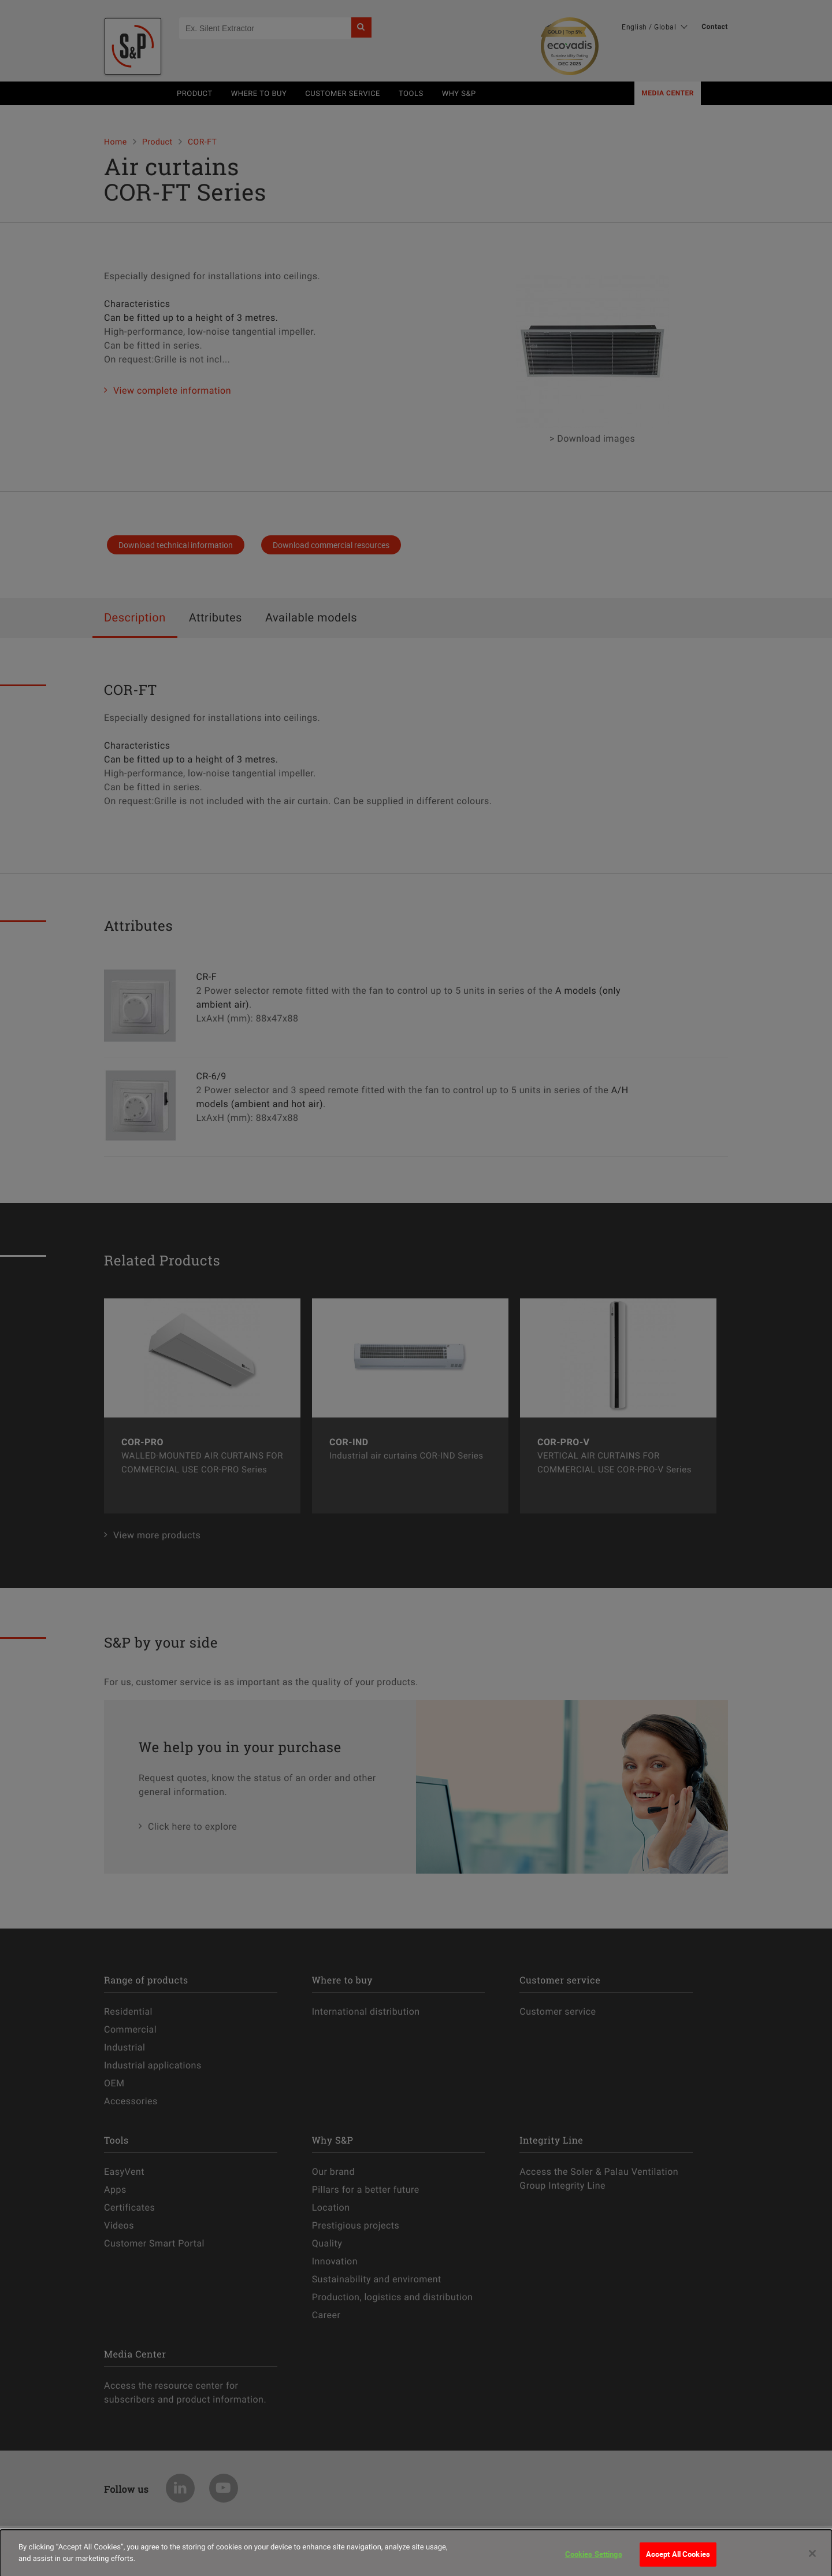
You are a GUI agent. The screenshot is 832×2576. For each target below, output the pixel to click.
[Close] (812, 2560)
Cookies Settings (593, 2560)
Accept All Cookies (678, 2560)
